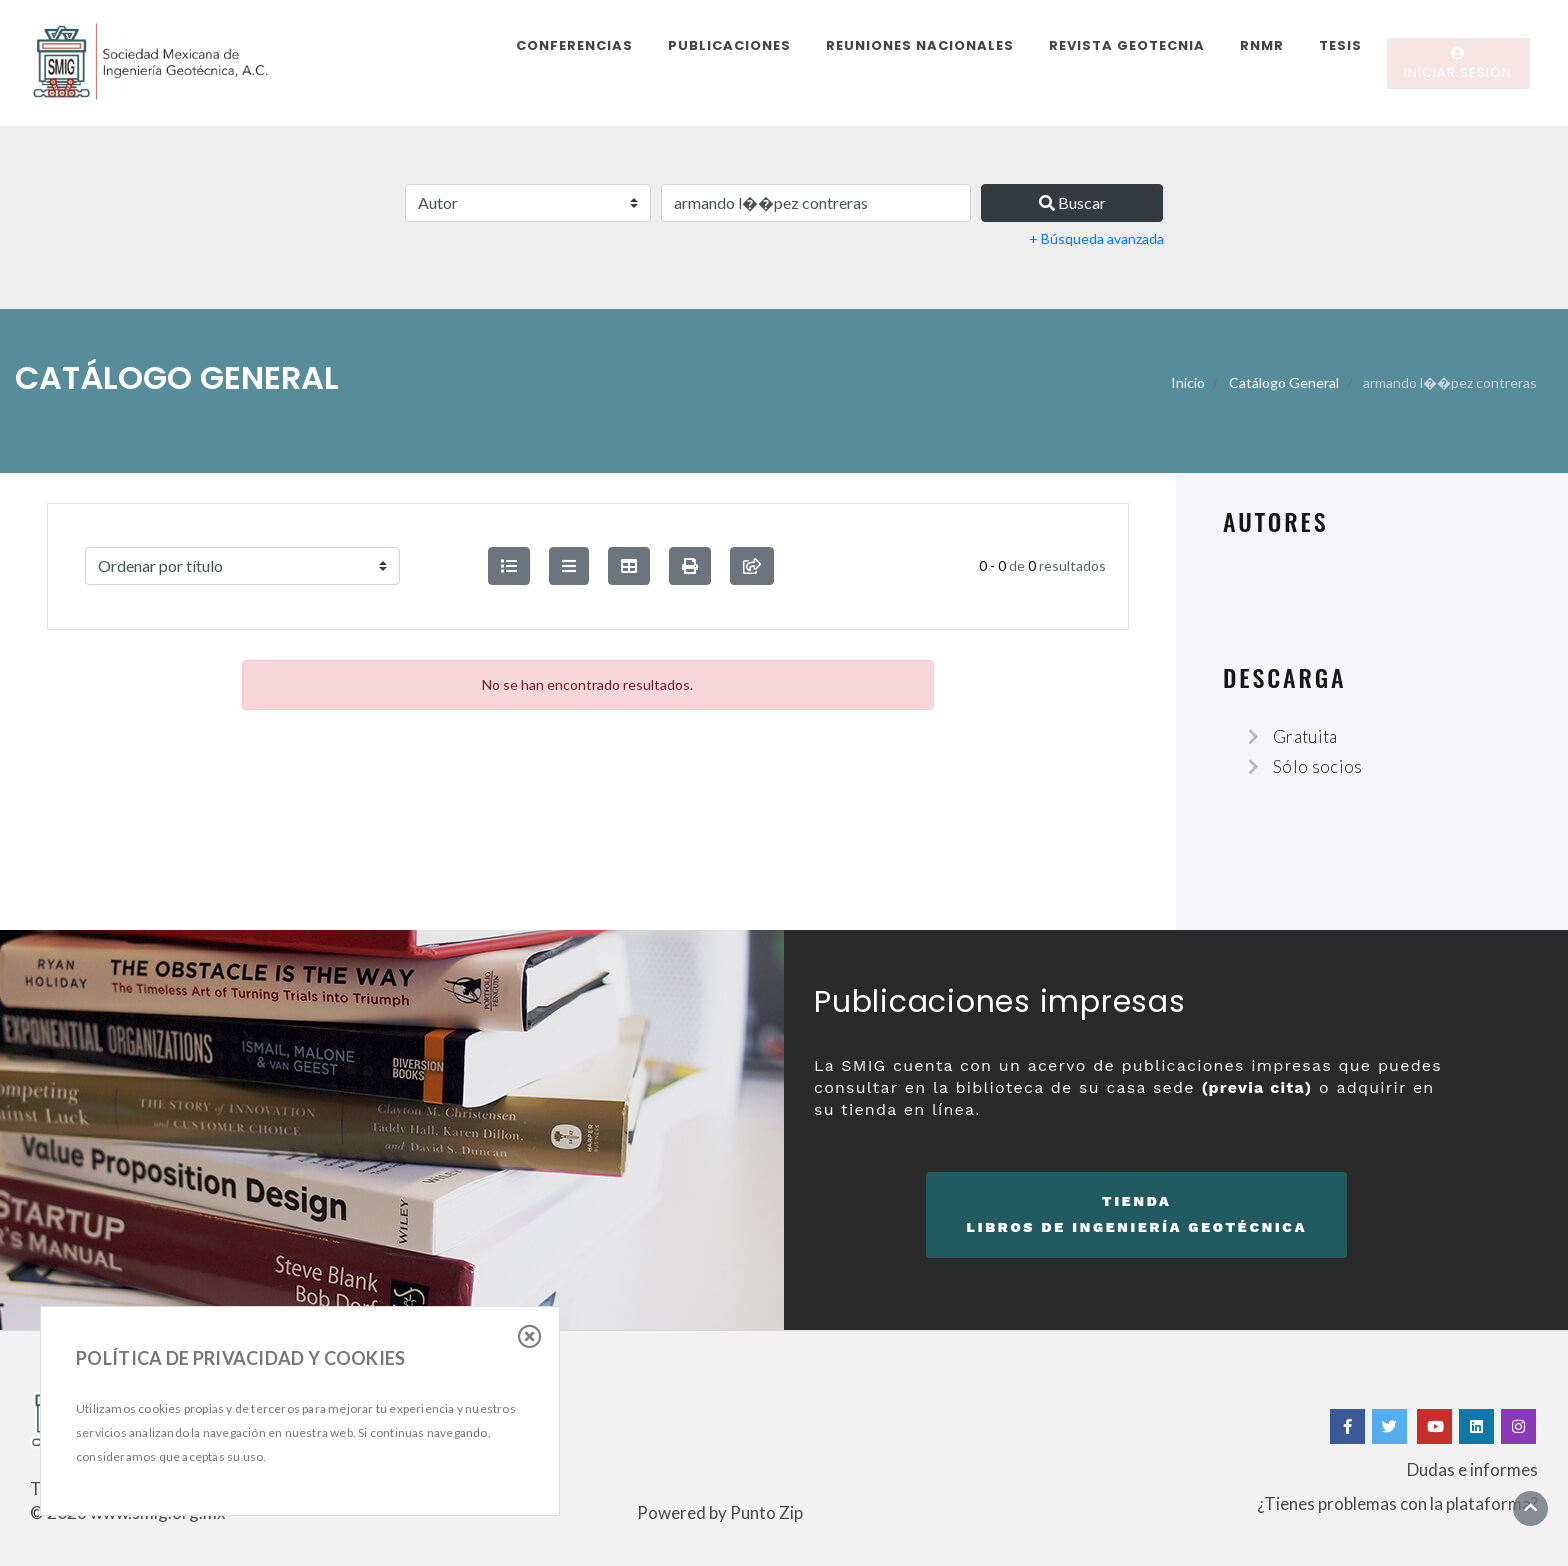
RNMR (1262, 45)
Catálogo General (1284, 382)
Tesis (1340, 45)
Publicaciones (729, 45)
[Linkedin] (1476, 1426)
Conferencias (574, 45)
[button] (690, 566)
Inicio (1188, 382)
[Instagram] (1518, 1426)
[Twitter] (1391, 1426)
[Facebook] (1347, 1426)
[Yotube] (1434, 1426)
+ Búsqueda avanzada (1096, 238)
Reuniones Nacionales (920, 45)
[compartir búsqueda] (752, 566)
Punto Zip (766, 1512)
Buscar (1072, 202)
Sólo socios (1318, 766)
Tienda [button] (1136, 1217)
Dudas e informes (1472, 1469)
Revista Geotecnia (1127, 45)
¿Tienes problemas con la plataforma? (1397, 1503)
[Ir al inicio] (1530, 1507)
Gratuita (1305, 736)
